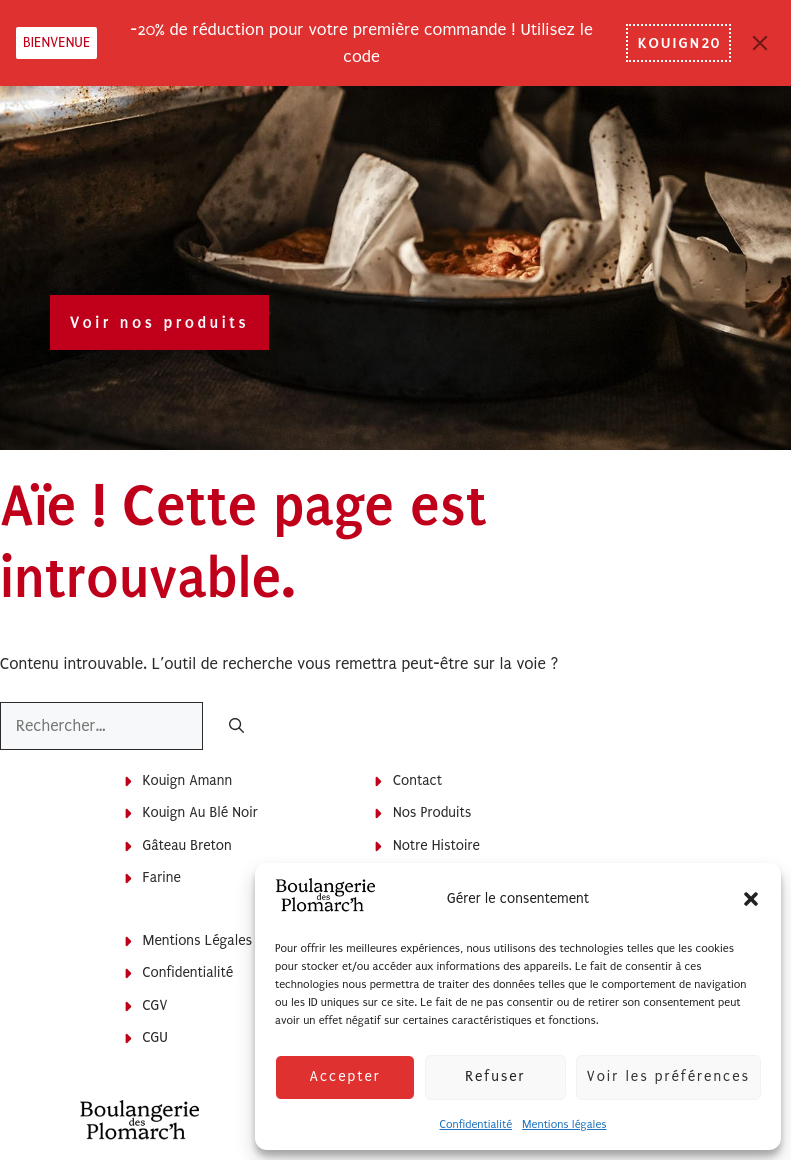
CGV (155, 1005)
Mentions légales (564, 1124)
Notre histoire (436, 845)
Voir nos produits (159, 322)
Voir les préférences (668, 1076)
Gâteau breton (187, 845)
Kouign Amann (188, 780)
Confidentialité (475, 1124)
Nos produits (432, 812)
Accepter (344, 1076)
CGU (155, 1037)
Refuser (495, 1076)
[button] (751, 899)
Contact (417, 780)
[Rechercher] (236, 727)
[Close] (760, 43)
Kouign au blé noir (200, 812)
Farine (162, 877)
